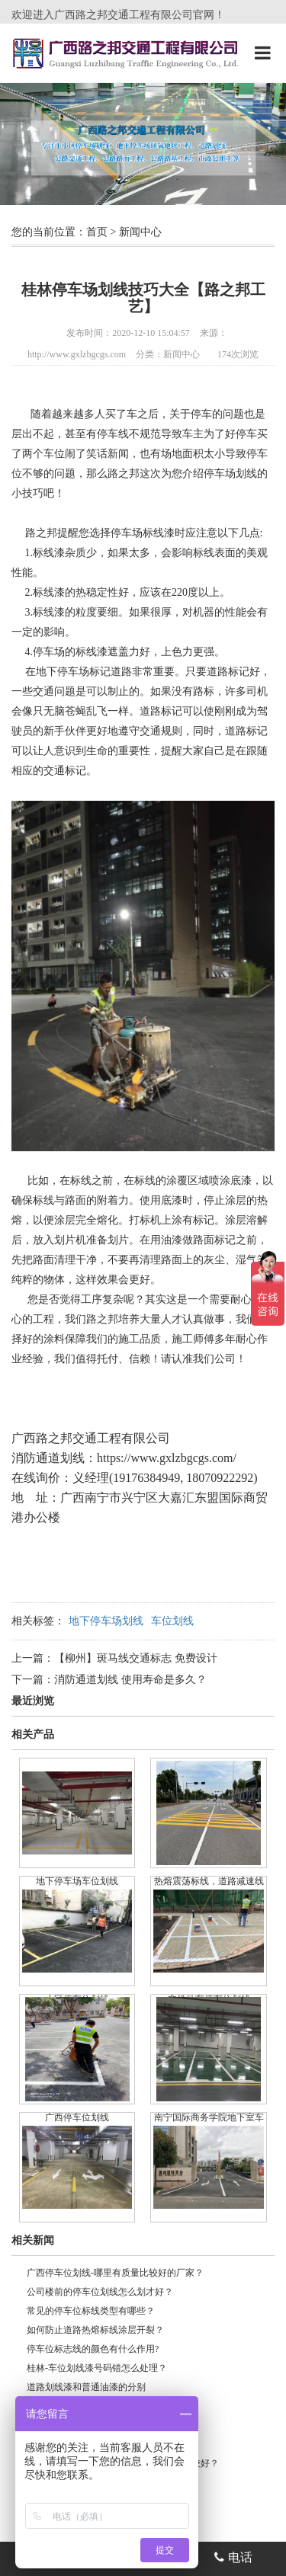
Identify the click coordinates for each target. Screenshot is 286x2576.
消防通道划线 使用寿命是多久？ (130, 1679)
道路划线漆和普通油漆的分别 (86, 2387)
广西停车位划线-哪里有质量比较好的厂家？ (115, 2272)
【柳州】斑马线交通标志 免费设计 (135, 1658)
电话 (233, 2557)
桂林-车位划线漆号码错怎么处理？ (97, 2368)
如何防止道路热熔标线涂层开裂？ (95, 2330)
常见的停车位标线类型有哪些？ (91, 2311)
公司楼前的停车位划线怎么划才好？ (100, 2291)
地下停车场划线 (106, 1621)
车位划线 (172, 1621)
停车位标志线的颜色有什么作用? (93, 2349)
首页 (97, 232)
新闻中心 (140, 232)
